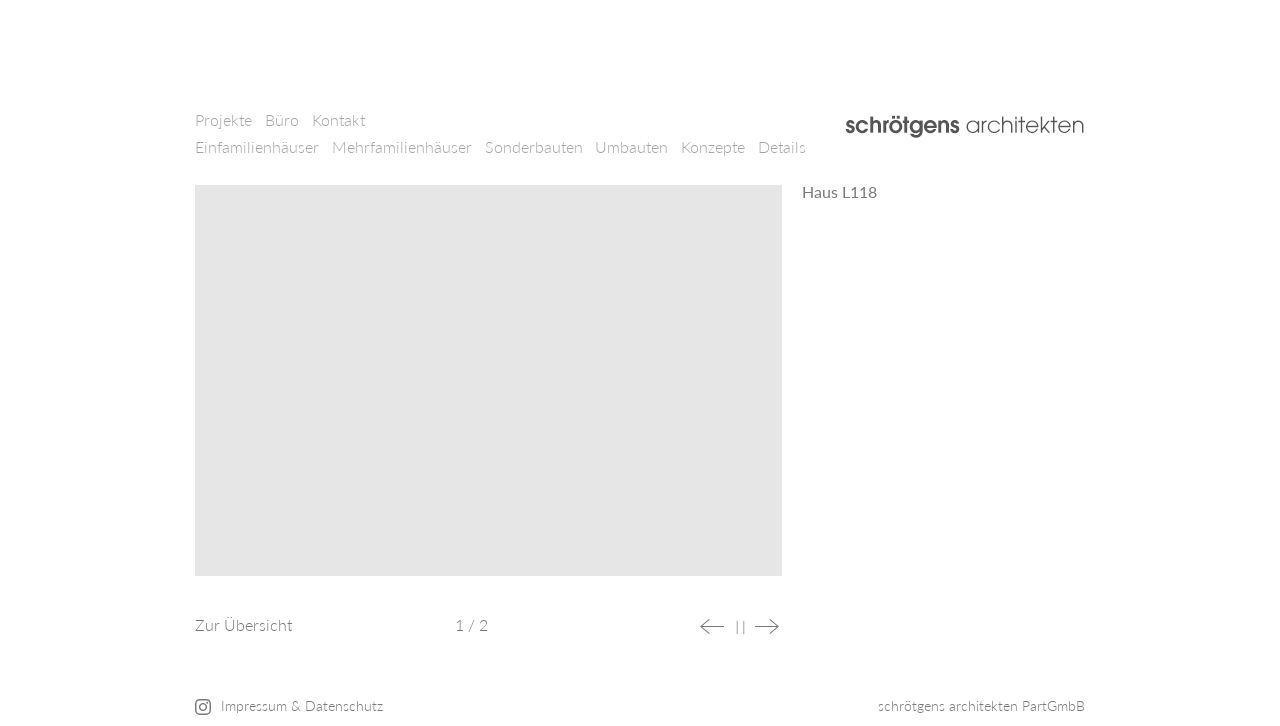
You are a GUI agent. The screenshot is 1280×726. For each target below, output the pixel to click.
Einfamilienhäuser (257, 146)
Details (782, 146)
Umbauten (631, 146)
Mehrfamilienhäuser (402, 146)
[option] (488, 390)
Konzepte (713, 146)
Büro (282, 119)
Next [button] (767, 627)
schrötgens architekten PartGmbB (981, 705)
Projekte (223, 119)
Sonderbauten (534, 146)
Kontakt (338, 119)
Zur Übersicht (243, 624)
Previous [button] (712, 627)
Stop (740, 627)
